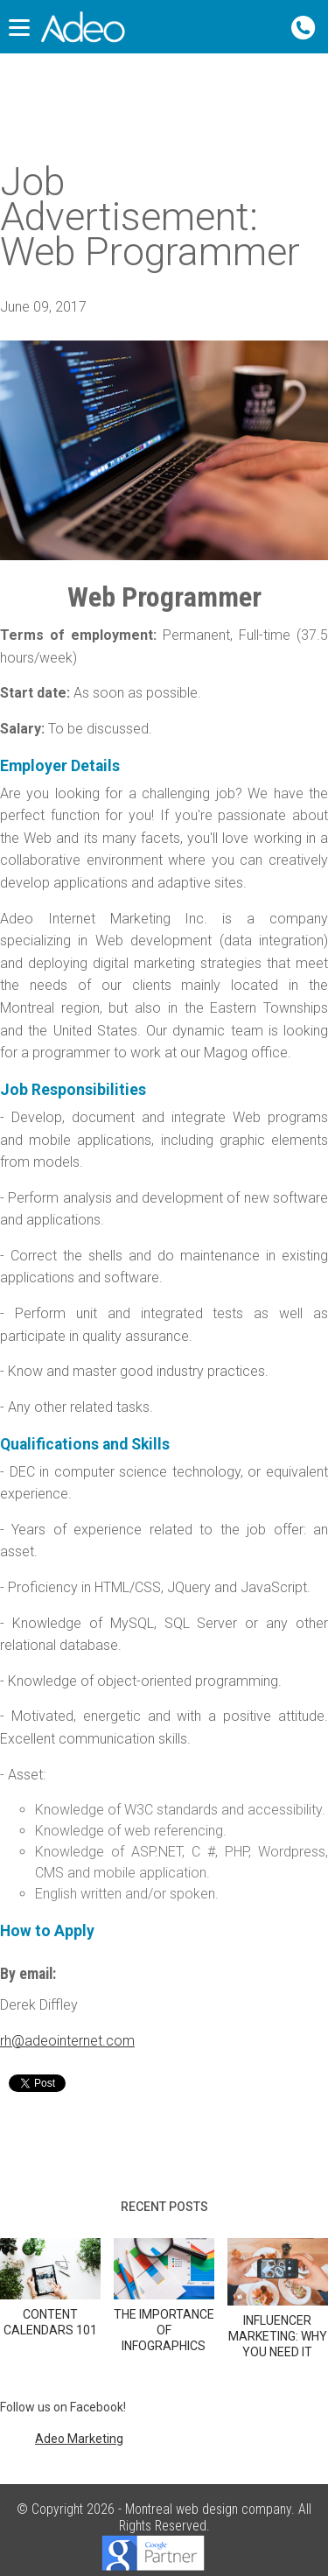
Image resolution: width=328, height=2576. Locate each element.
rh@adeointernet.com (67, 2040)
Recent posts (164, 2207)
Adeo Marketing (79, 2439)
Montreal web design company (208, 2509)
